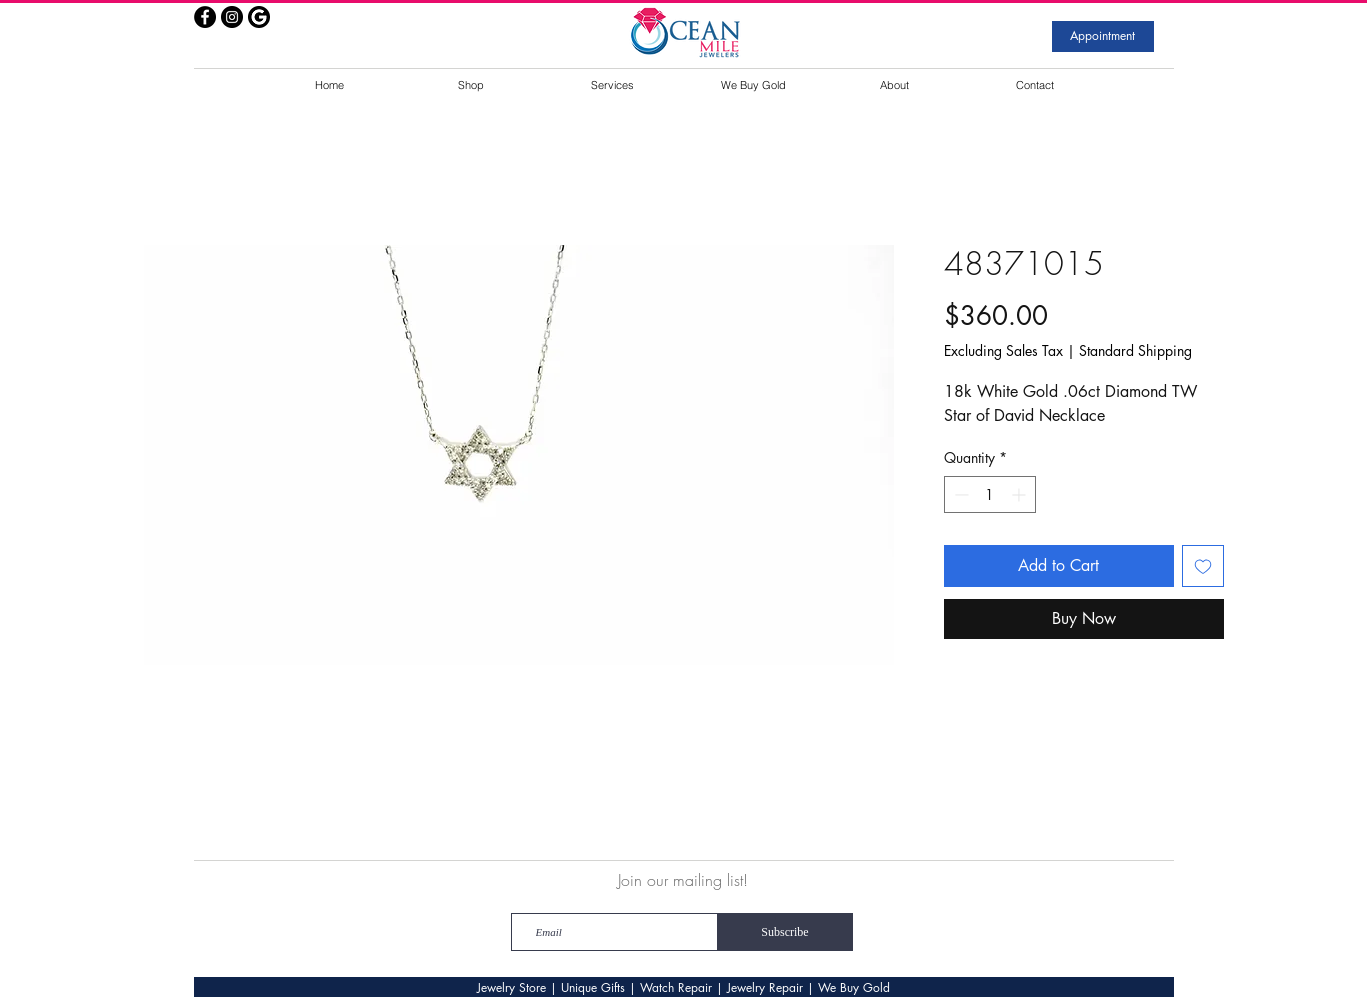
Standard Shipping (1135, 350)
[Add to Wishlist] (1203, 566)
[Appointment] (1103, 36)
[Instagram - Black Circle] (232, 17)
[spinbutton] (990, 494)
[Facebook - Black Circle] (205, 17)
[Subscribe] (785, 932)
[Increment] (1020, 494)
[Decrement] (959, 494)
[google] (259, 17)
